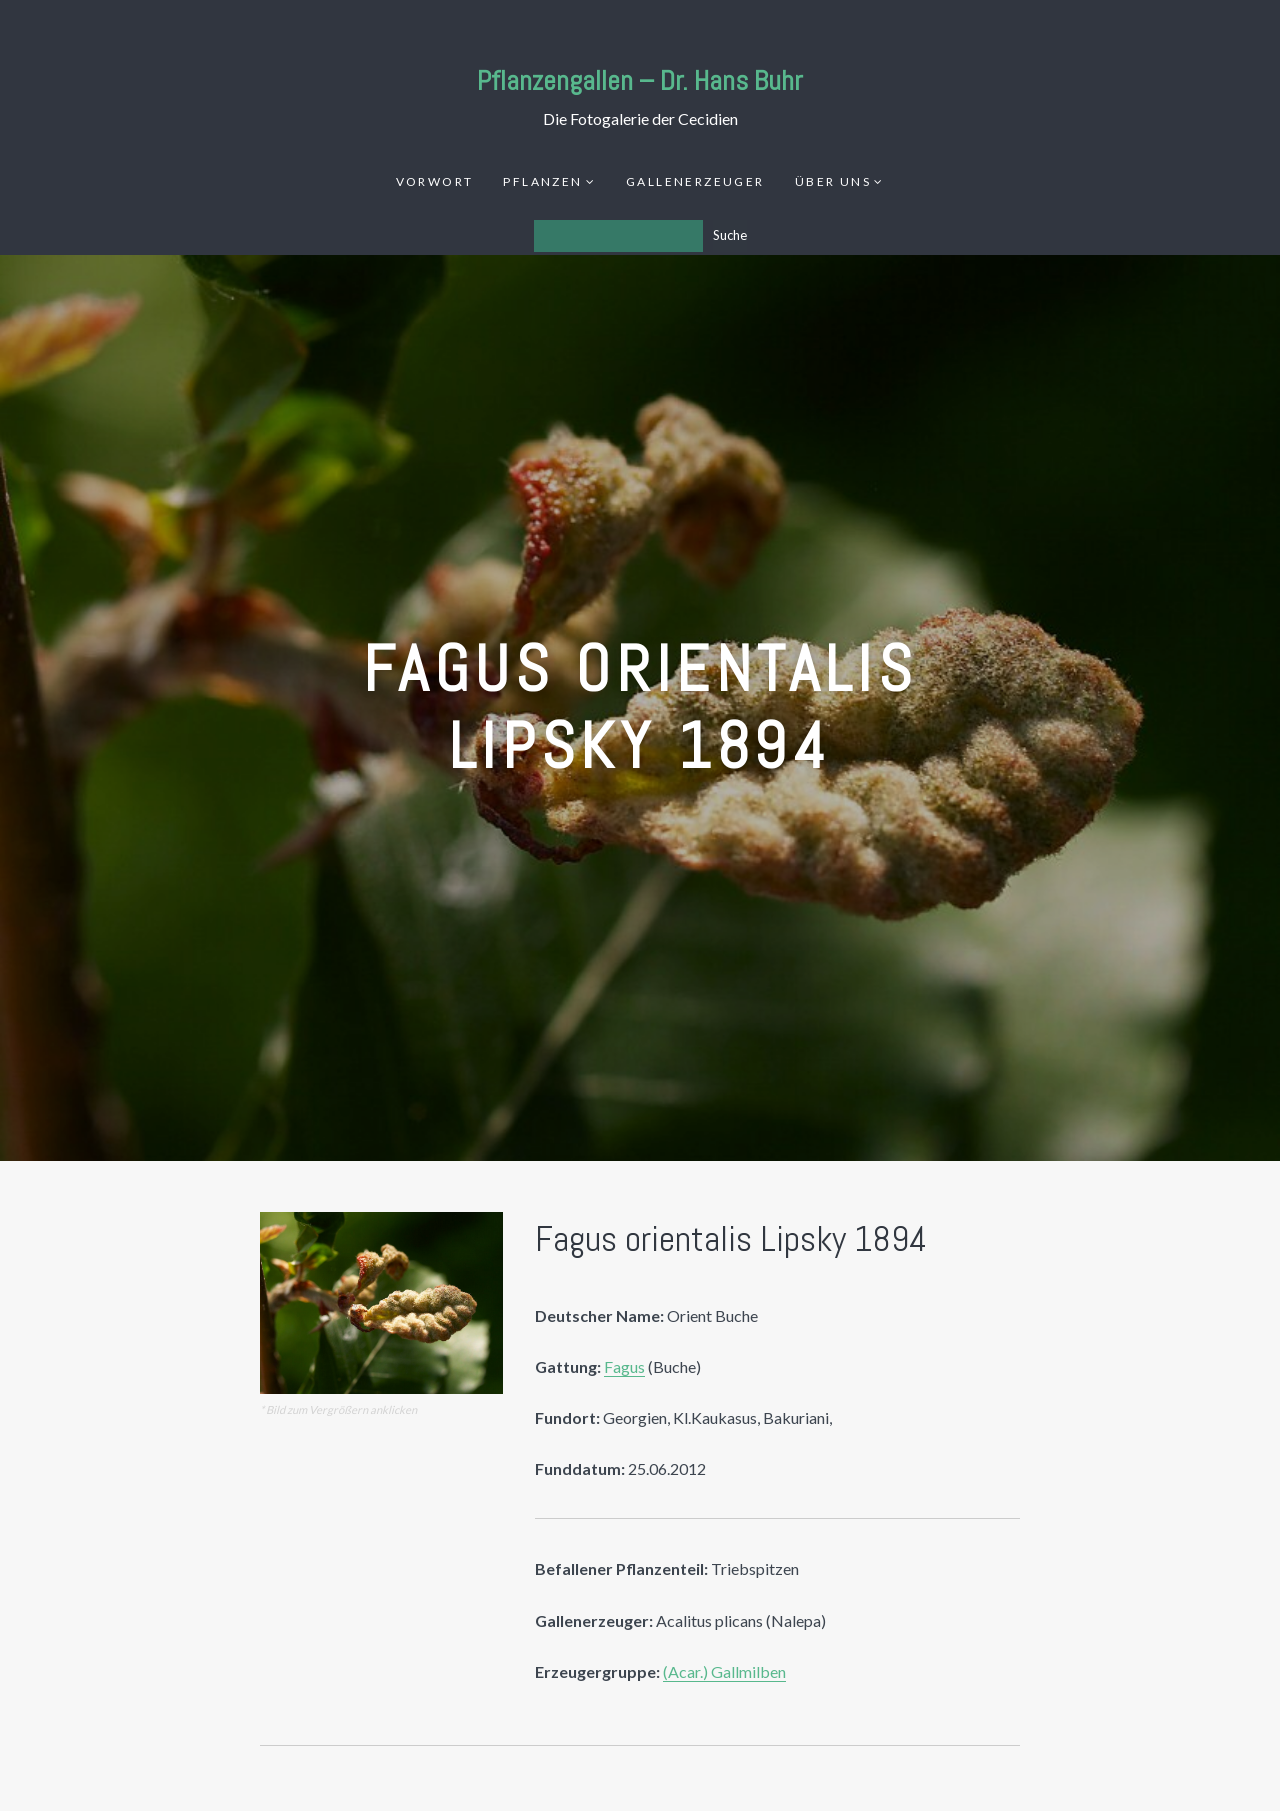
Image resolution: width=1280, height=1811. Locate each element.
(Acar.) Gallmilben (724, 1671)
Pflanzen (542, 181)
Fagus (624, 1366)
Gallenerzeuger (695, 181)
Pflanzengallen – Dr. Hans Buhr (640, 80)
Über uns (833, 181)
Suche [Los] (730, 235)
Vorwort (435, 181)
